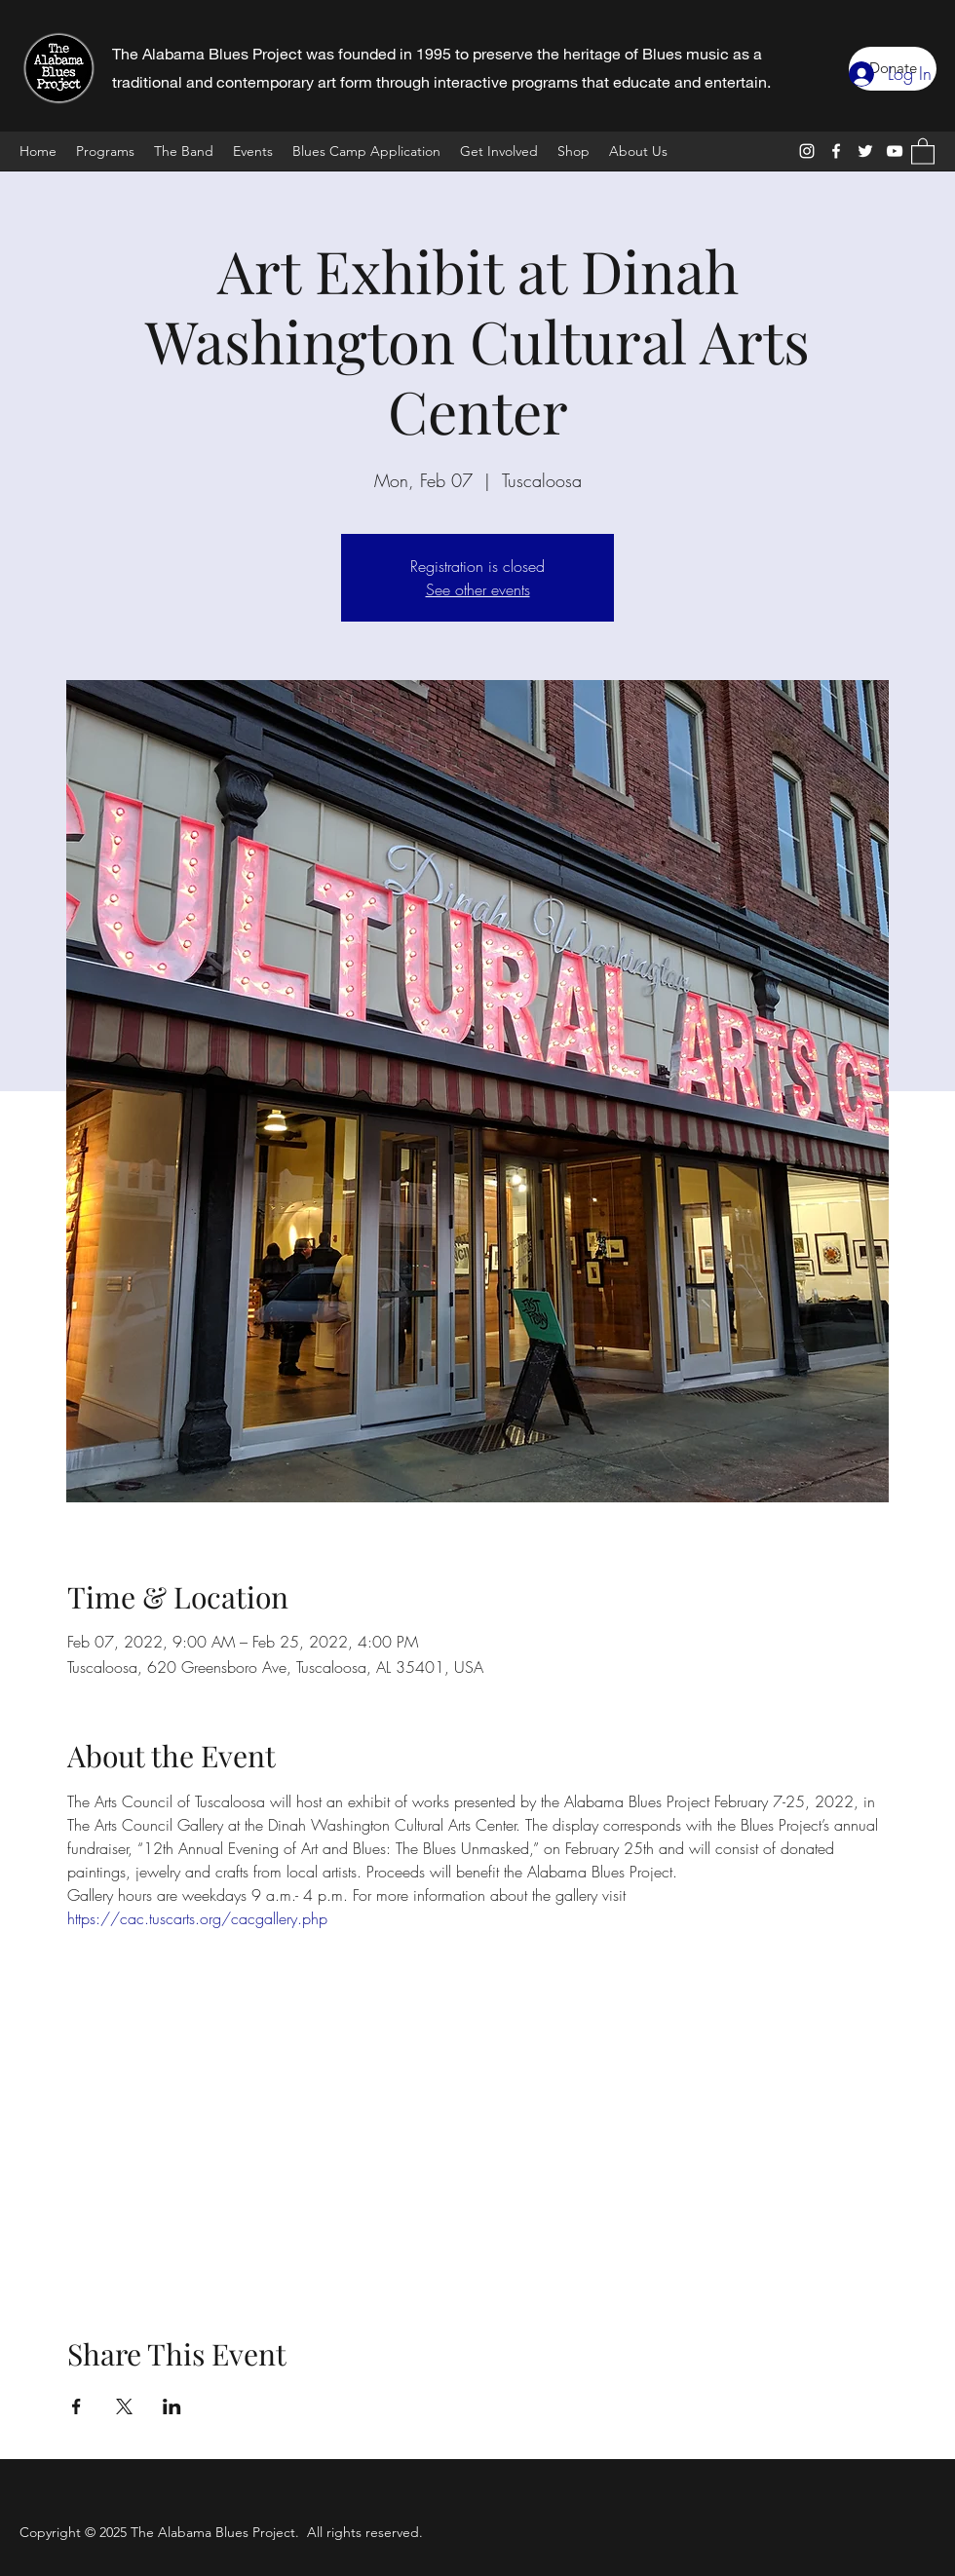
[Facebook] (836, 151)
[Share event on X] (124, 2406)
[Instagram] (807, 151)
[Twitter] (865, 151)
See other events (478, 589)
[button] (923, 150)
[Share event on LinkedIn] (172, 2406)
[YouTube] (894, 151)
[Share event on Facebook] (76, 2406)
